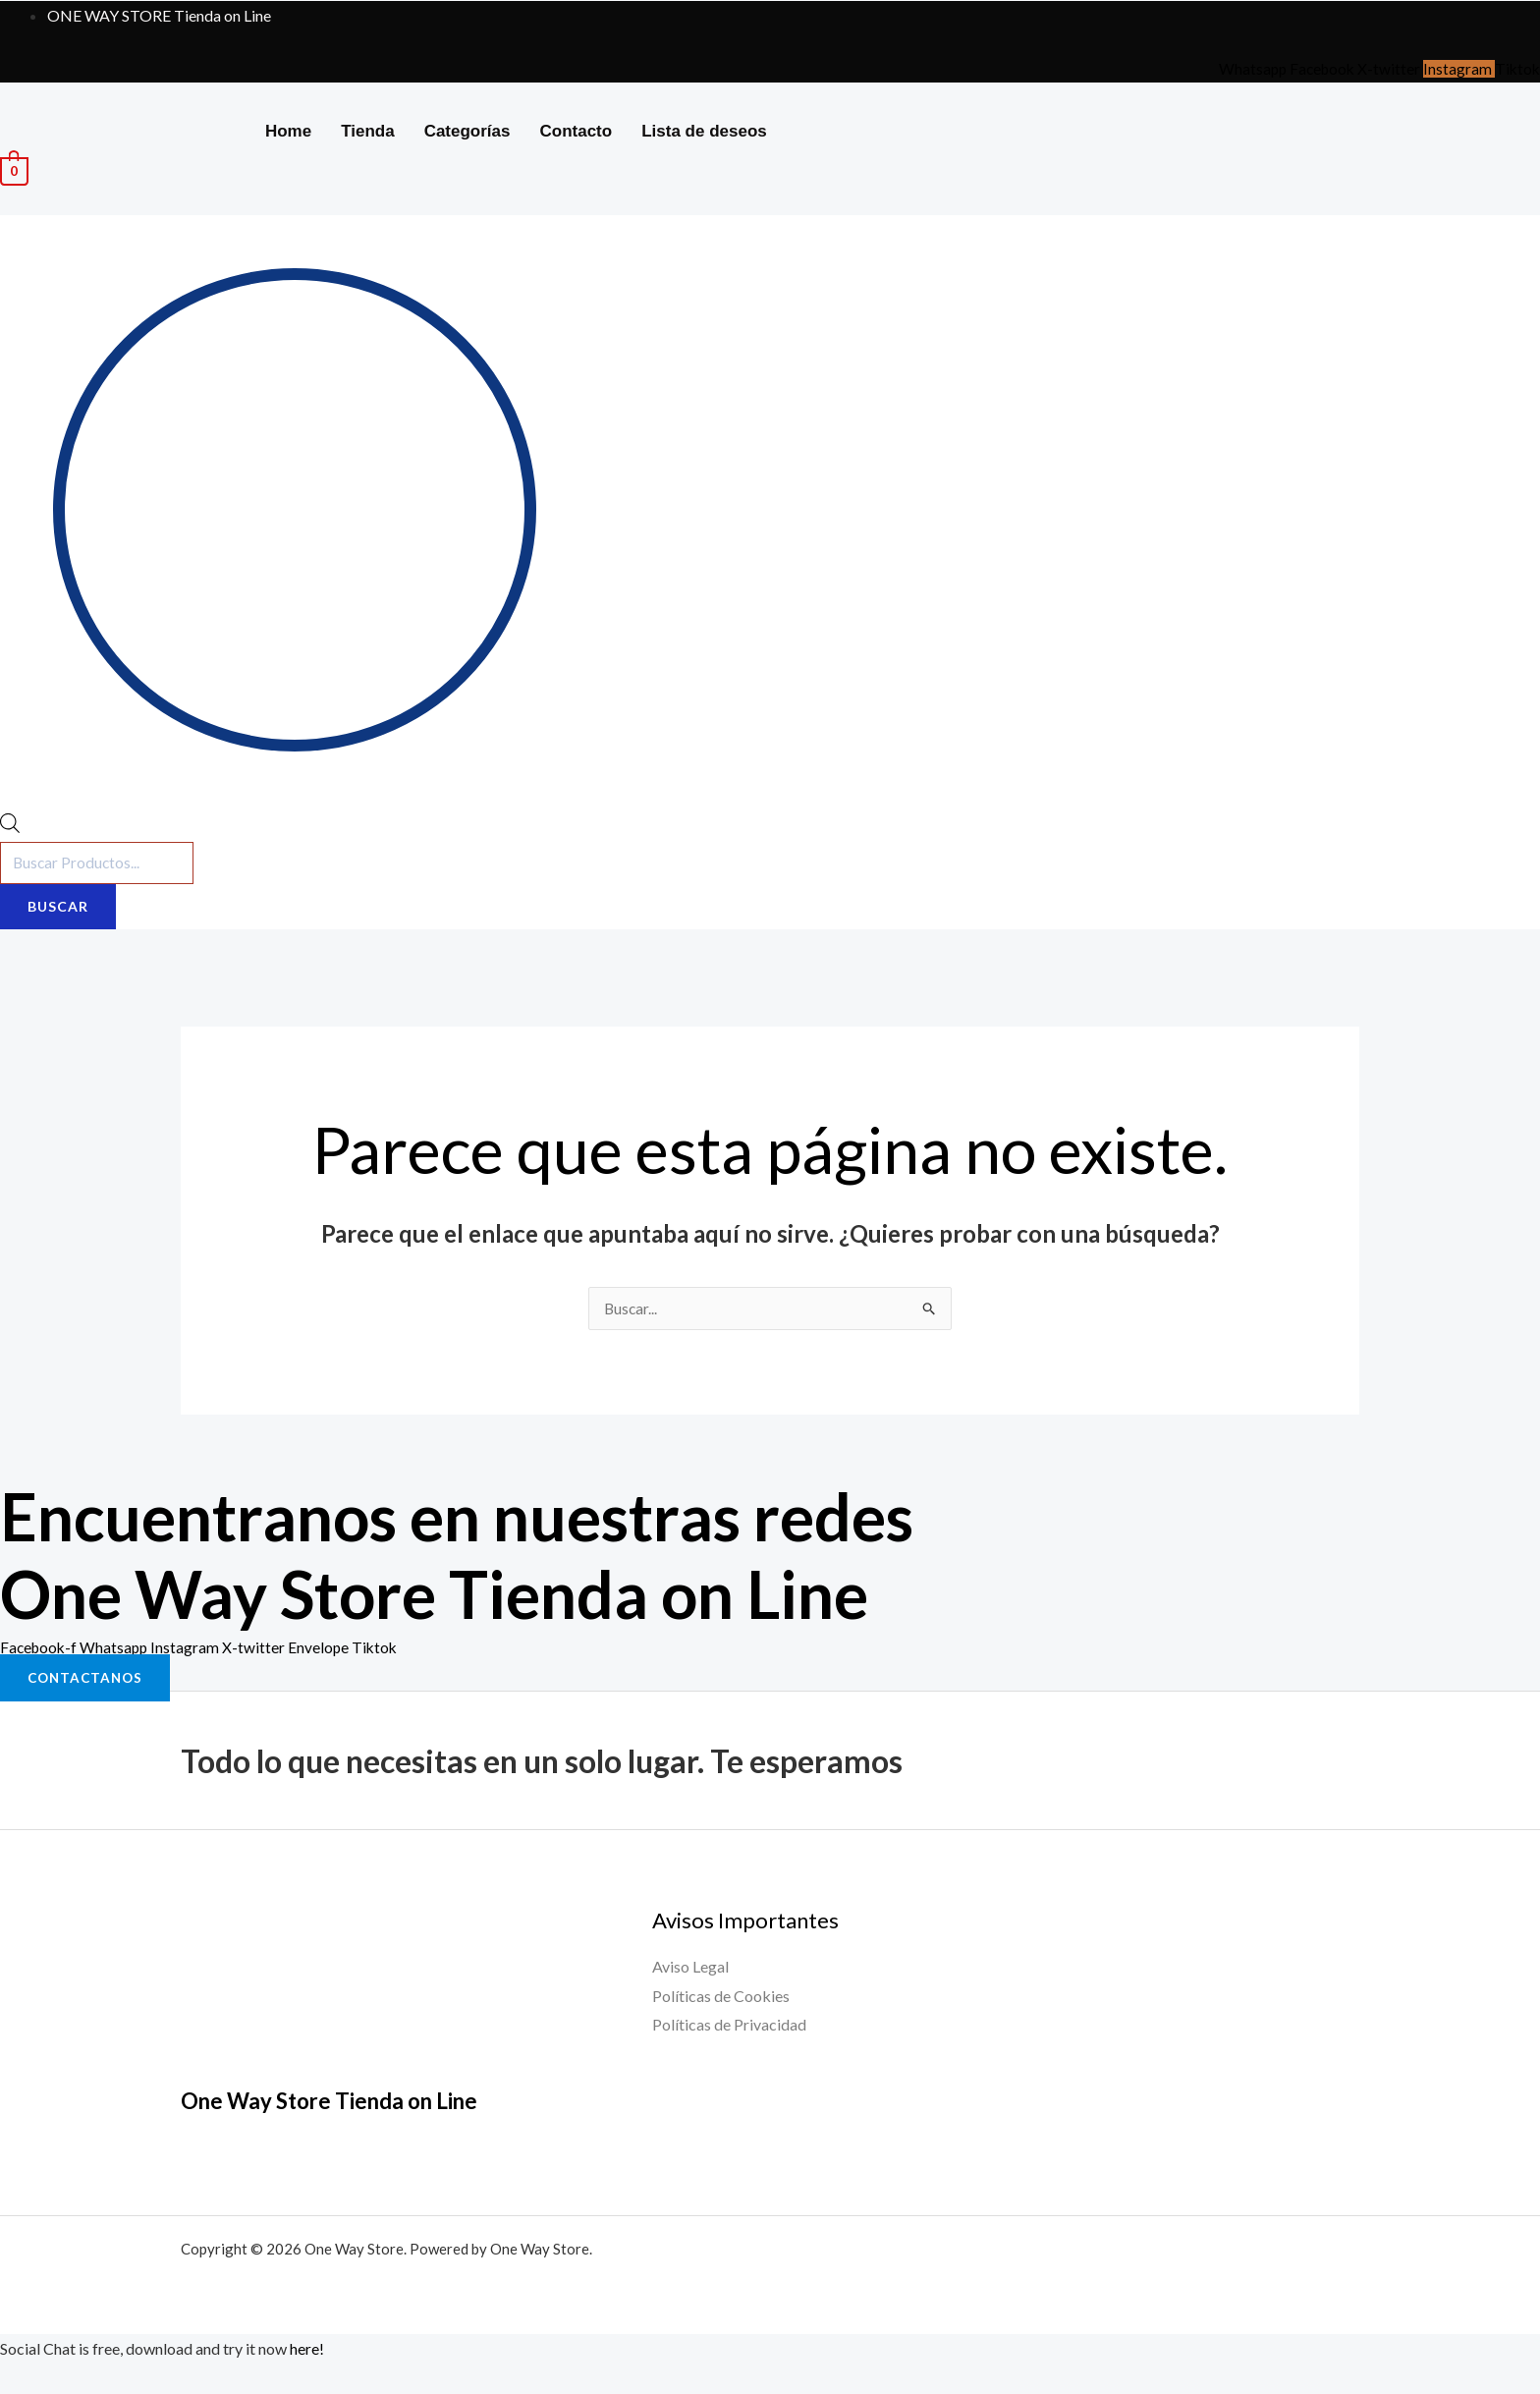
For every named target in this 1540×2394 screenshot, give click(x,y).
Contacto (576, 131)
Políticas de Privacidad (729, 2027)
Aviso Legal (690, 1969)
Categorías (467, 131)
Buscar (58, 908)
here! (307, 2351)
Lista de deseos (704, 131)
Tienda (367, 131)
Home (288, 131)
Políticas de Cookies (721, 1997)
